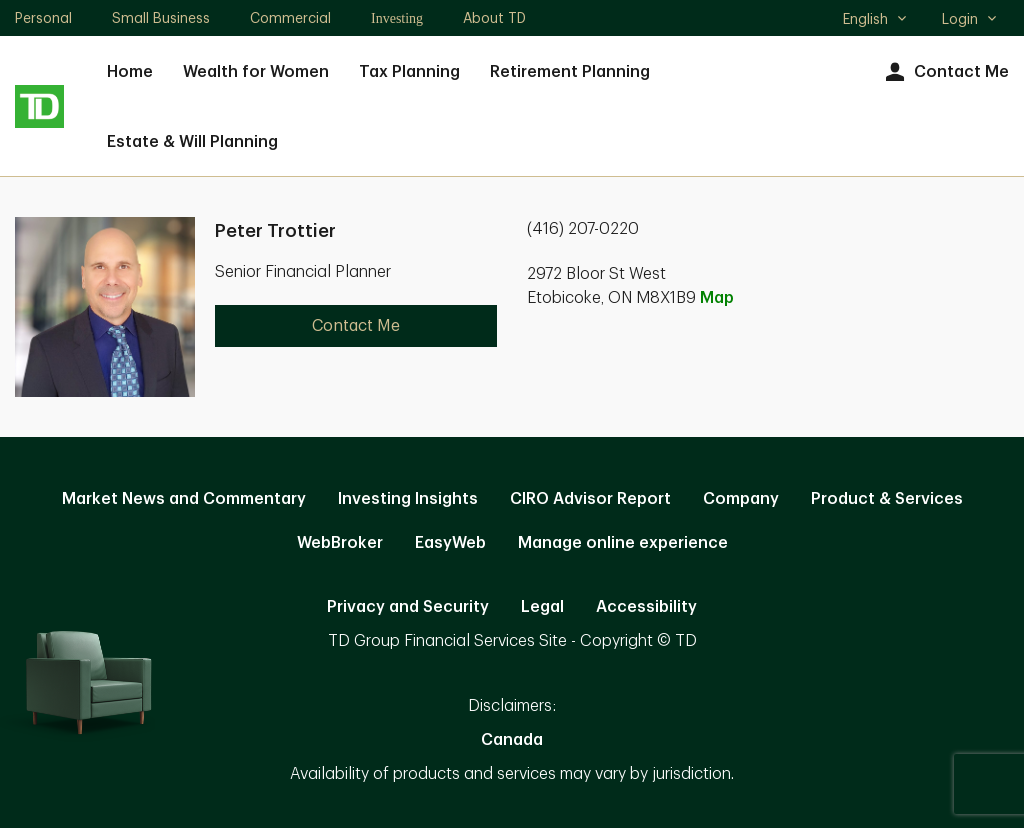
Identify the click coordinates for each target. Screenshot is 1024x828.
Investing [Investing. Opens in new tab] (397, 18)
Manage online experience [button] (623, 543)
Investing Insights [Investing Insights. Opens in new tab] (408, 499)
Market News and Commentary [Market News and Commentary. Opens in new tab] (184, 499)
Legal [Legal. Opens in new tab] (542, 607)
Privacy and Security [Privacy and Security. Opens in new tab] (408, 607)
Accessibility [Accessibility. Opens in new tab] (646, 607)
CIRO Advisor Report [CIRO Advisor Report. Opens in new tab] (590, 499)
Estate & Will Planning (192, 142)
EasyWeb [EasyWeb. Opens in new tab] (450, 543)
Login (970, 19)
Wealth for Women (256, 72)
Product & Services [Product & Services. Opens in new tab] (887, 499)
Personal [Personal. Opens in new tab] (43, 18)
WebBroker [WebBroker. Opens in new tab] (340, 543)
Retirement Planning (570, 72)
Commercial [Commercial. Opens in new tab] (290, 18)
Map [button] (717, 298)
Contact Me (944, 72)
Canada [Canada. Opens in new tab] (512, 740)
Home (130, 72)
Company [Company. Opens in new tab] (741, 499)
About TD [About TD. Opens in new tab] (494, 18)
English (875, 21)
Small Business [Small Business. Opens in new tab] (161, 18)
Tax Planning (409, 72)
